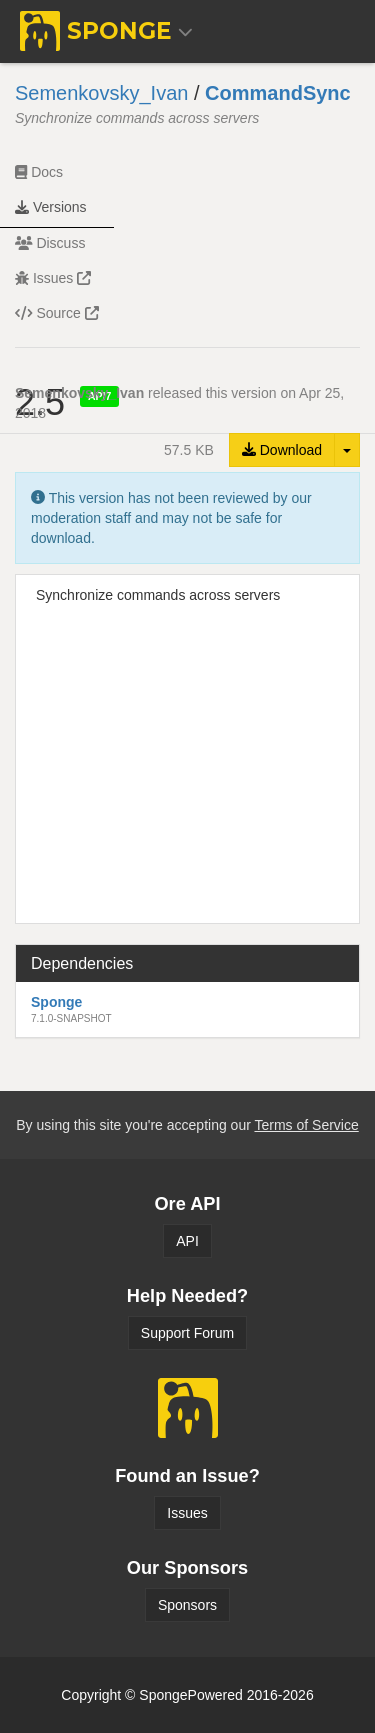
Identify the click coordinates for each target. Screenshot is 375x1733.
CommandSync (278, 93)
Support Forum (187, 1333)
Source (57, 313)
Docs (39, 172)
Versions (51, 207)
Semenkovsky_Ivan (101, 93)
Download (282, 450)
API (187, 1241)
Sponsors (187, 1605)
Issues (53, 278)
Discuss (50, 243)
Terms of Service (306, 1125)
